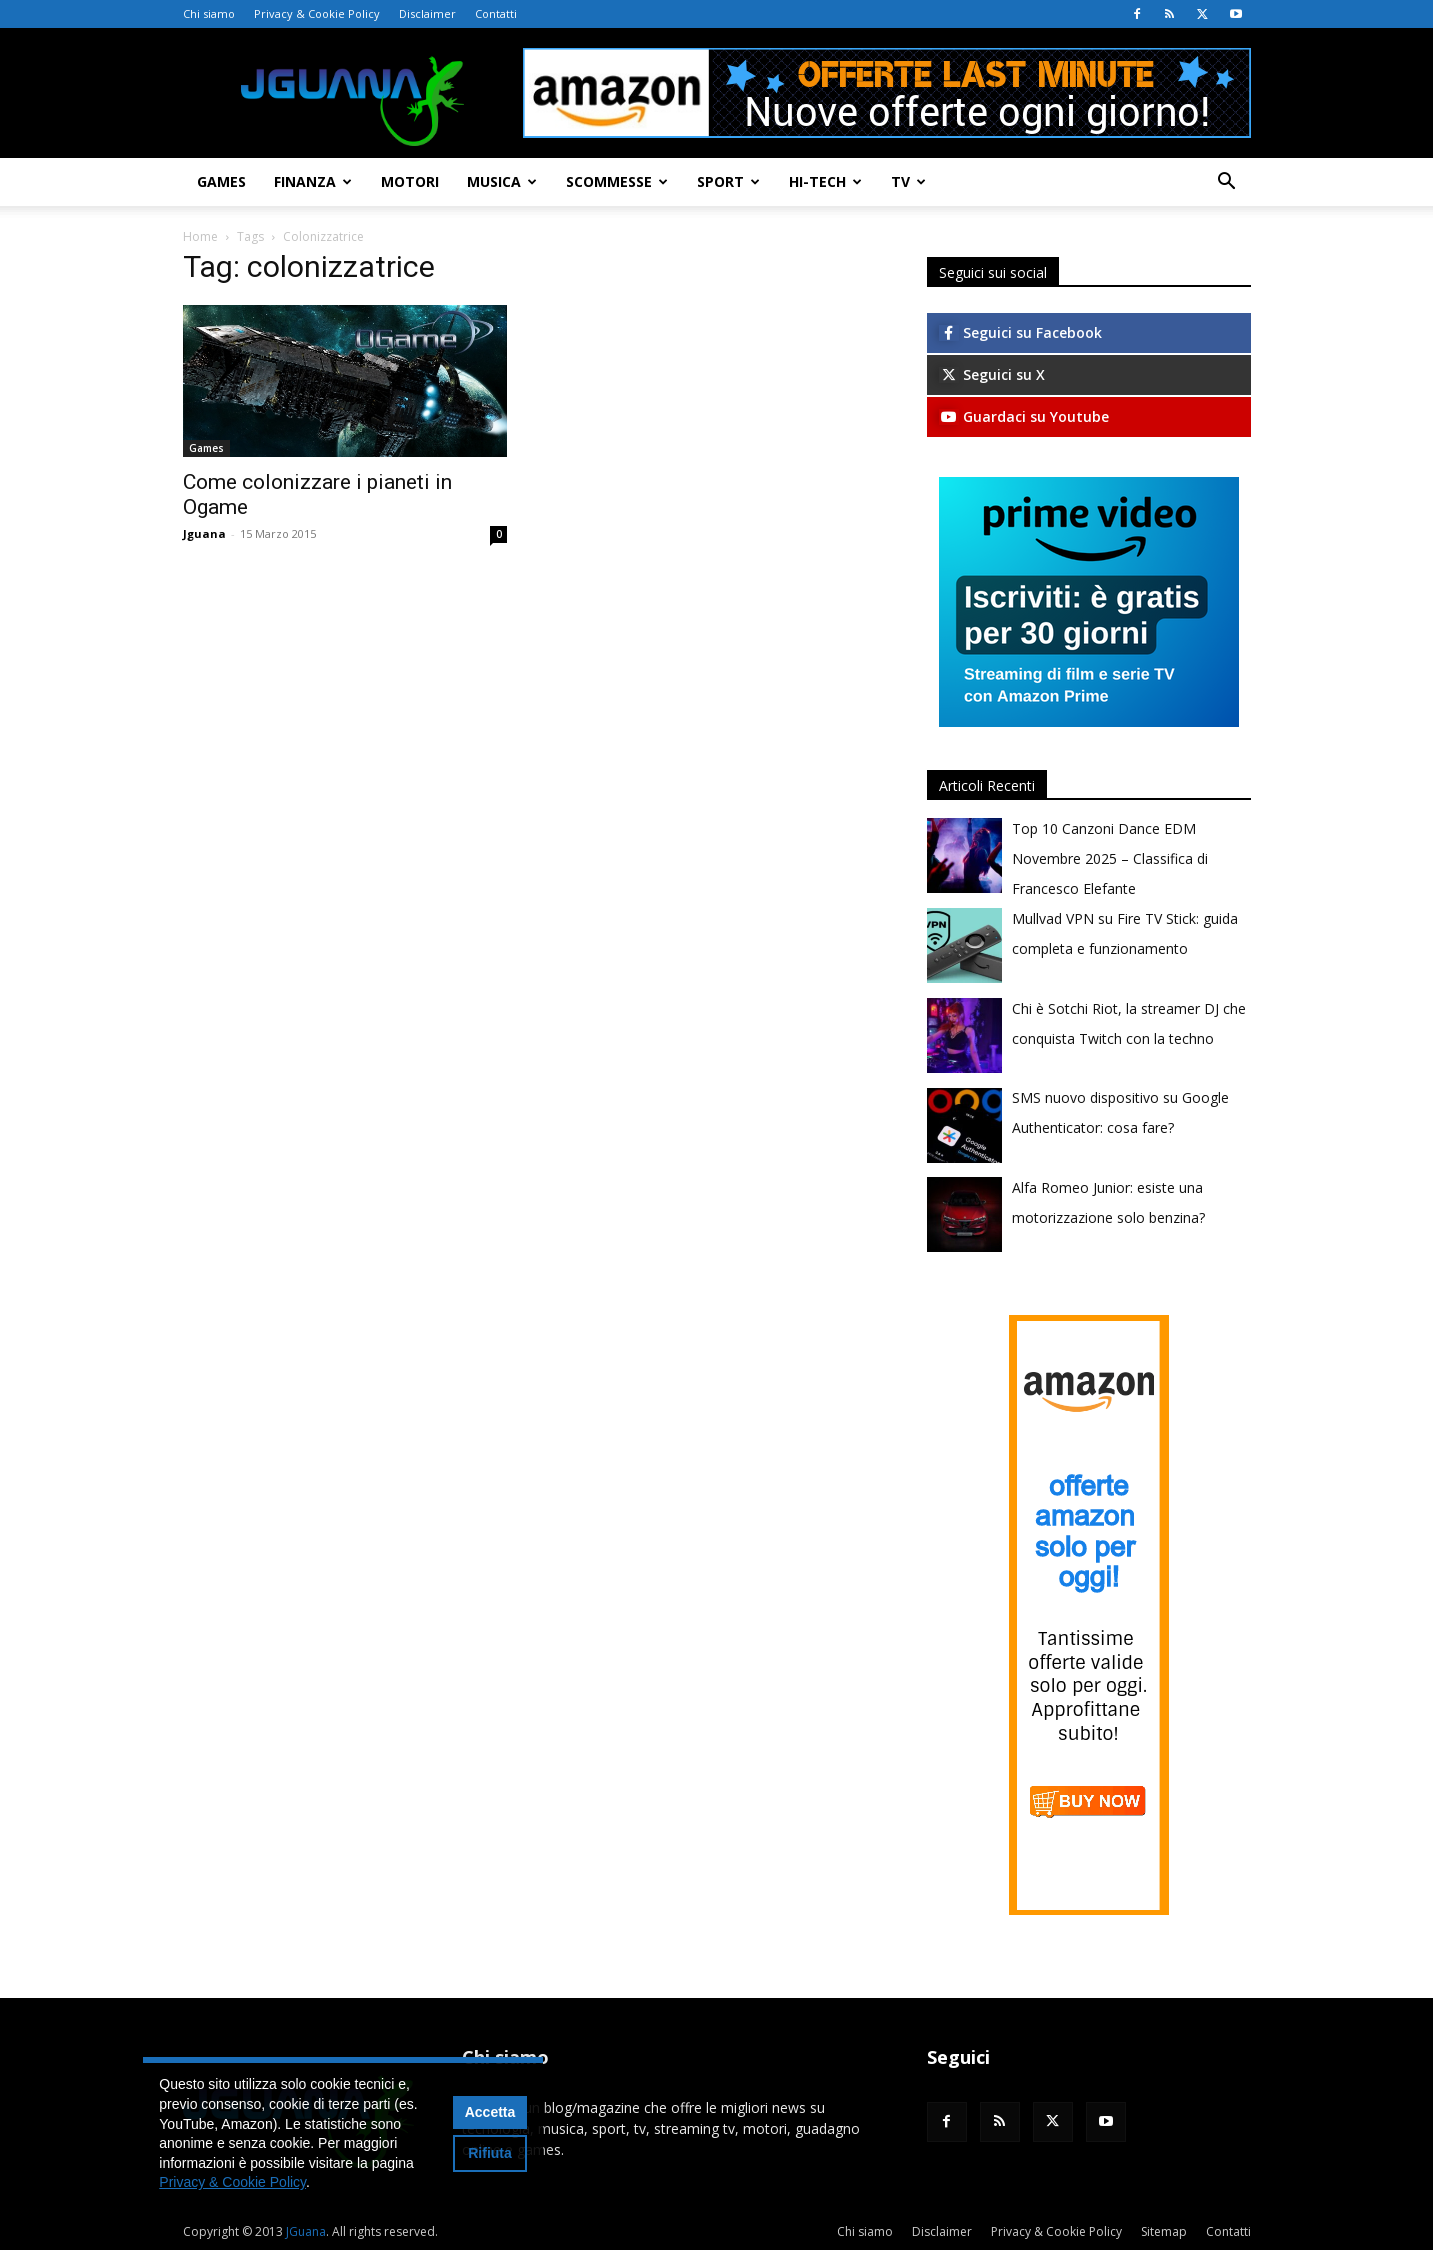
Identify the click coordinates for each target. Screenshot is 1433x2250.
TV (908, 181)
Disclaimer (427, 13)
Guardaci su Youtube (1024, 416)
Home (200, 236)
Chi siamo (209, 13)
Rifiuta (490, 2153)
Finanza (313, 181)
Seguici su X (992, 374)
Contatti (496, 13)
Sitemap (1164, 2231)
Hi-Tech (825, 181)
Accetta (490, 2112)
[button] (1227, 183)
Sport (728, 181)
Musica (502, 181)
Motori (410, 181)
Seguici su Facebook (1020, 332)
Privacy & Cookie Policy (317, 13)
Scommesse (617, 181)
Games (221, 181)
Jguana (204, 533)
